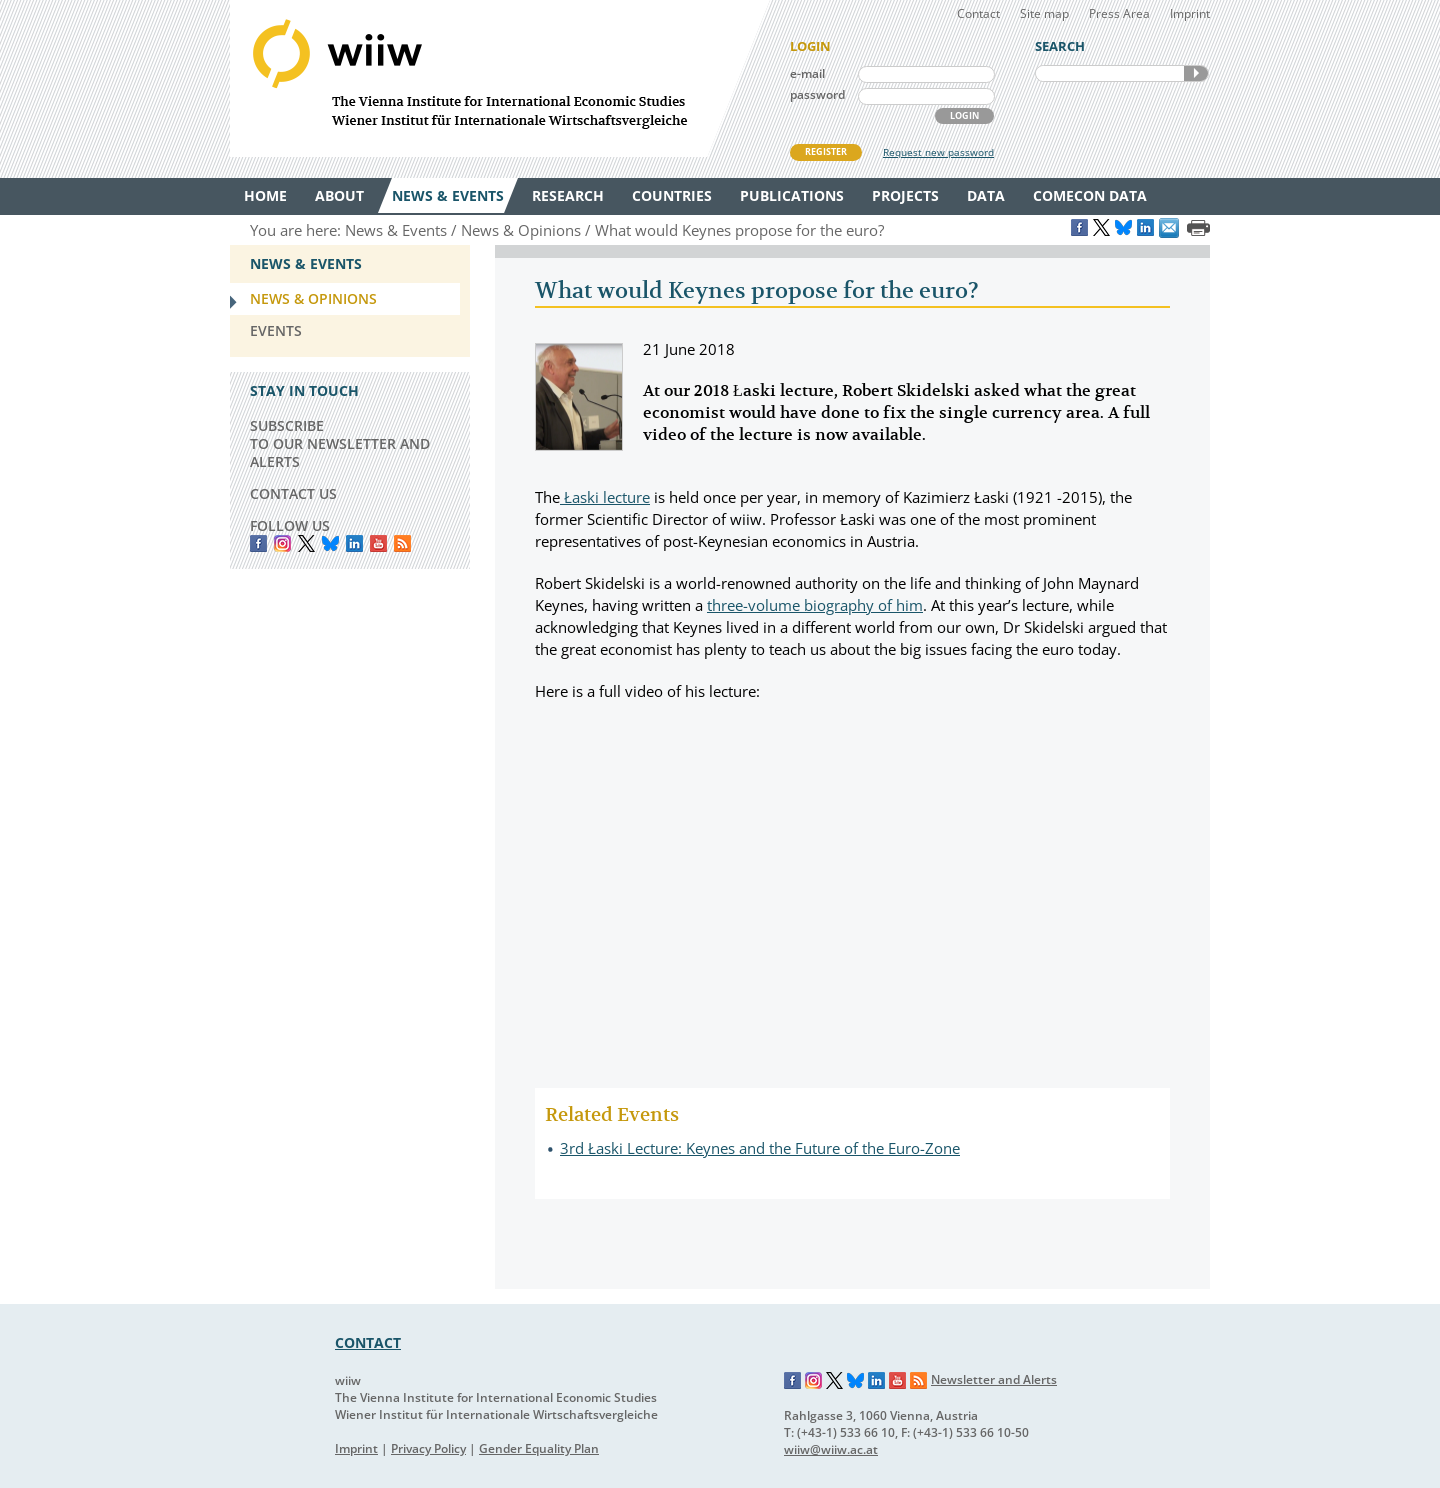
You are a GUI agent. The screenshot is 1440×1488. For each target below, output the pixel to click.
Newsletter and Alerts (994, 1379)
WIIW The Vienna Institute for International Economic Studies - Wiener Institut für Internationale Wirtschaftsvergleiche (500, 78)
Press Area (1119, 13)
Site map (1044, 13)
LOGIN (964, 115)
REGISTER (826, 151)
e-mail (807, 73)
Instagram (814, 1381)
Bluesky (330, 543)
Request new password (938, 152)
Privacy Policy (428, 1448)
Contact (978, 13)
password (817, 94)
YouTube (378, 543)
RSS (402, 543)
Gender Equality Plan (539, 1448)
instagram (282, 543)
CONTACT (368, 1342)
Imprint (1190, 13)
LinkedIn (354, 543)
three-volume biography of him (815, 605)
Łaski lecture (605, 497)
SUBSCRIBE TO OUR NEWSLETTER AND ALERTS (340, 443)
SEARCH (1196, 73)
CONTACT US (293, 493)
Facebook (258, 543)
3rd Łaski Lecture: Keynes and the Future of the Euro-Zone (760, 1148)
